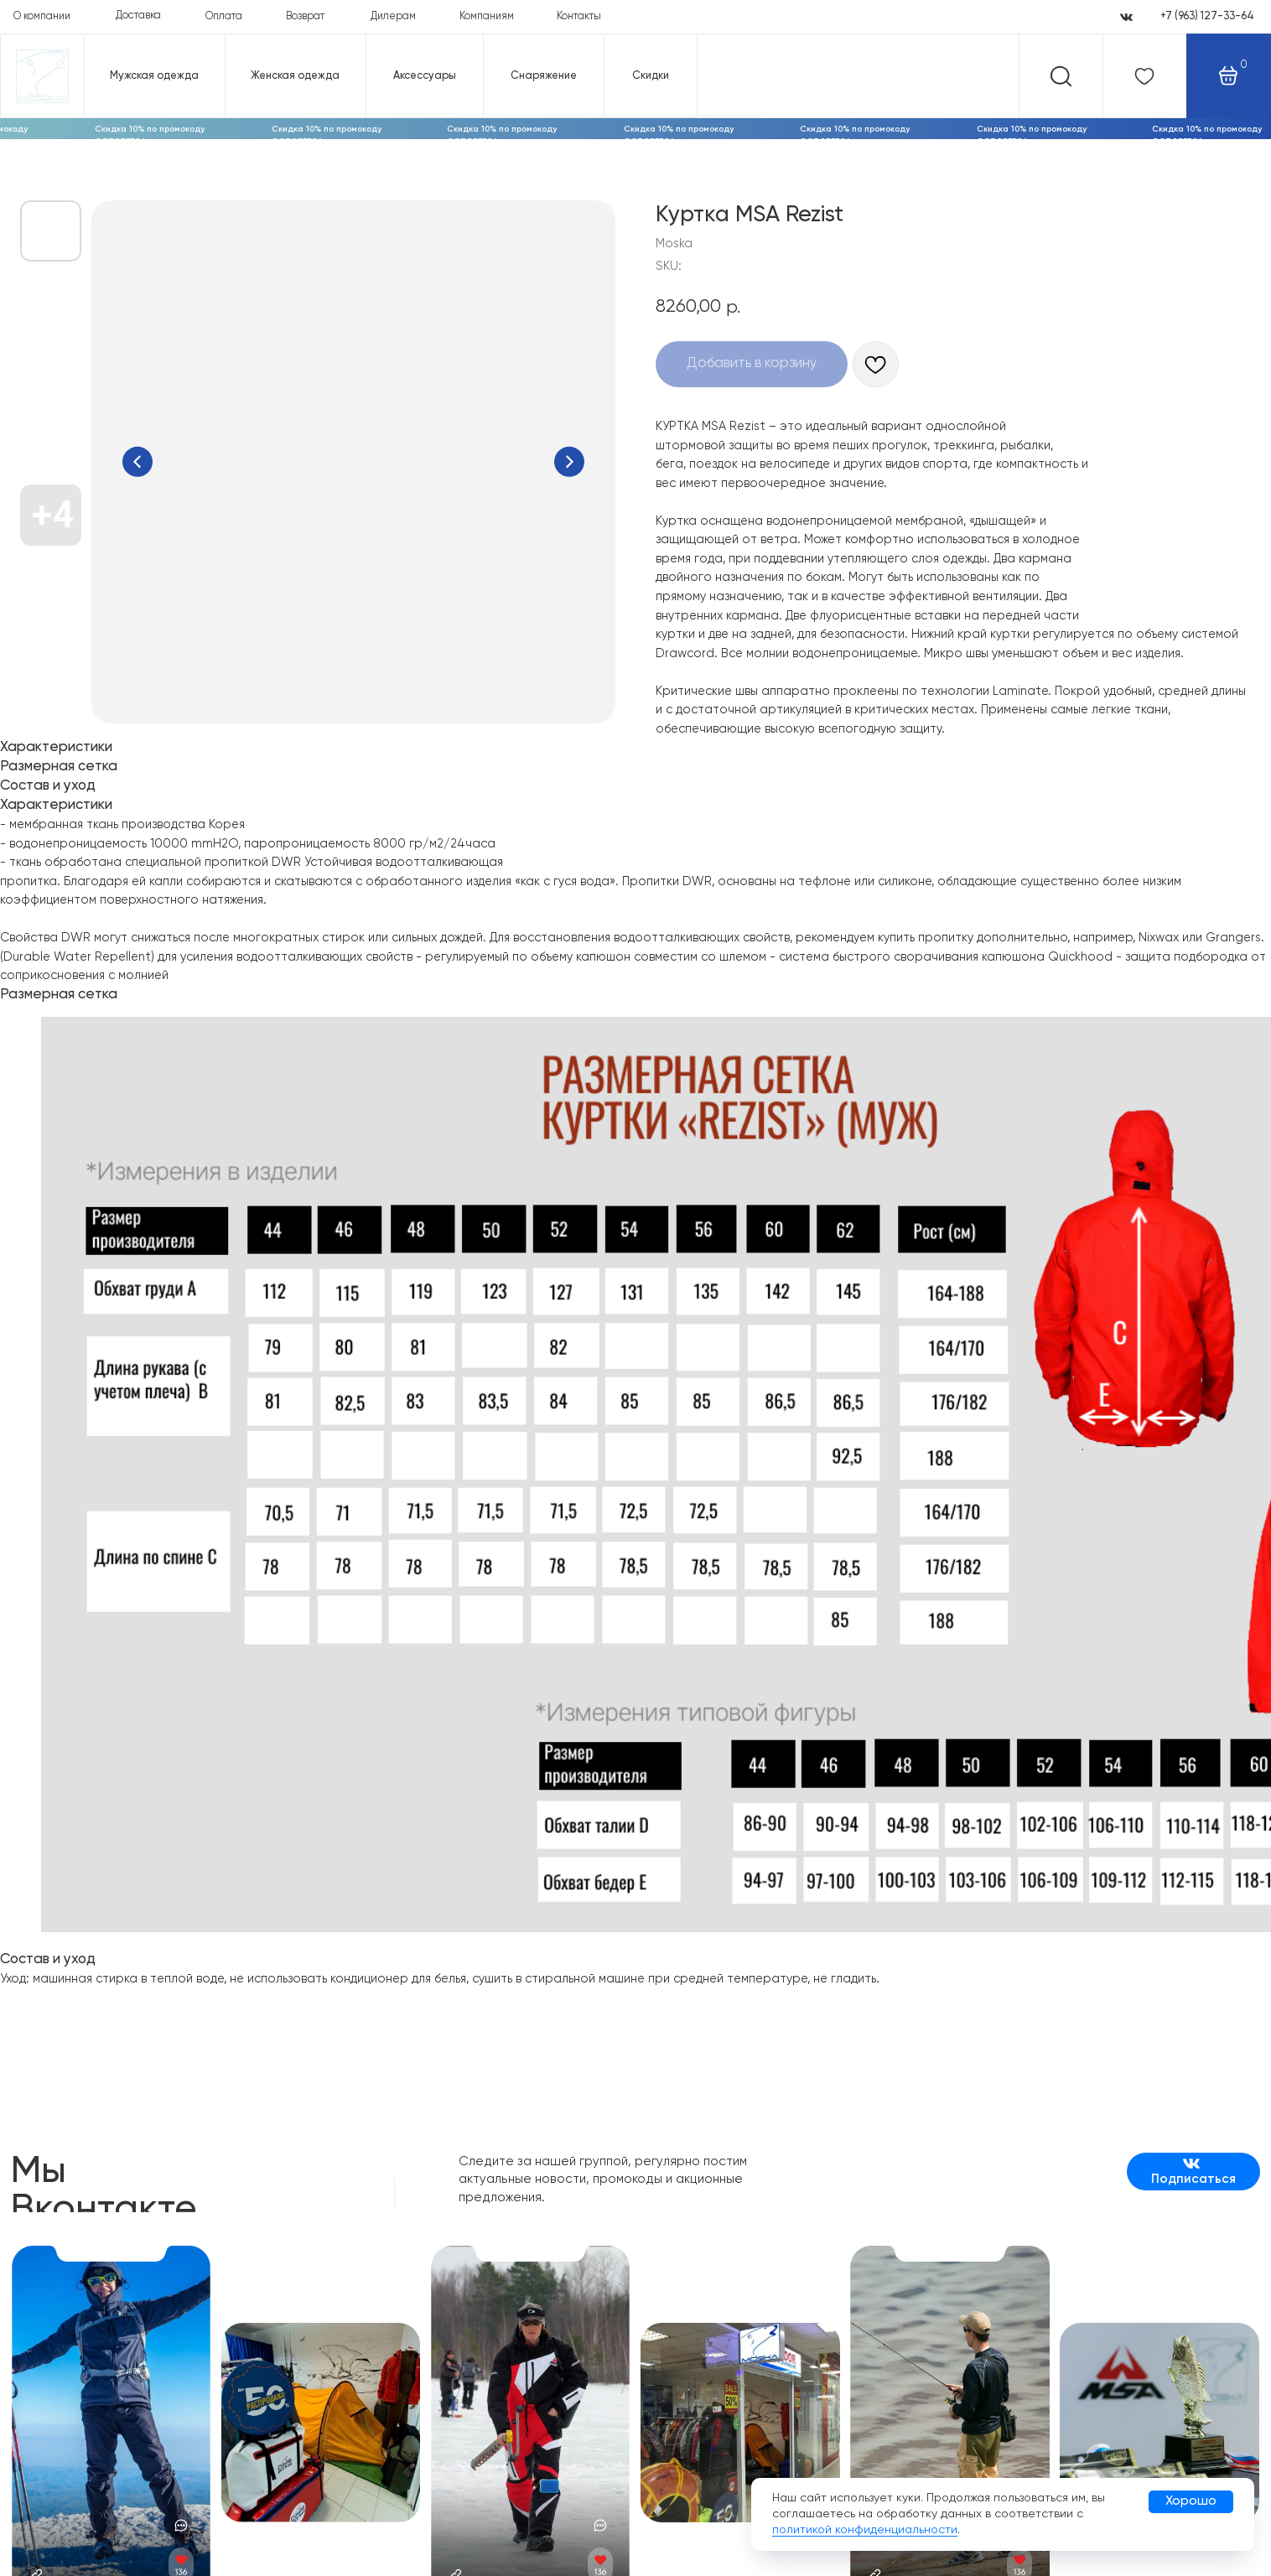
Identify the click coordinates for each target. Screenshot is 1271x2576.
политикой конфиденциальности (864, 2530)
